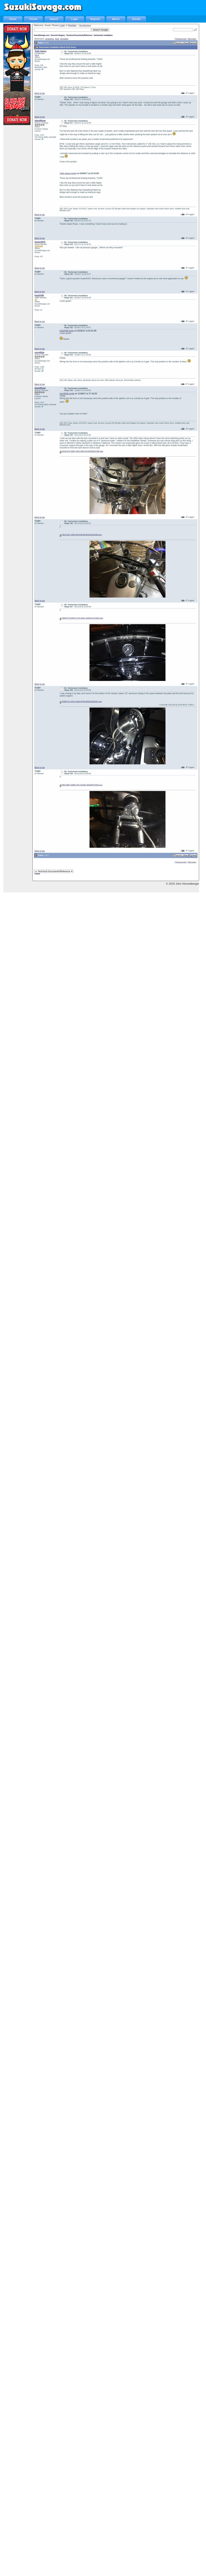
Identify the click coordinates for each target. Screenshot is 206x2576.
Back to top (40, 93)
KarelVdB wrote (67, 331)
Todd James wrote (68, 173)
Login (74, 19)
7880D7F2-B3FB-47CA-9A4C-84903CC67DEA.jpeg (81, 618)
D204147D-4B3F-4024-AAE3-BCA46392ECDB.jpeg (81, 451)
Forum (33, 19)
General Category (58, 35)
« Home (37, 874)
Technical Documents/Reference (79, 35)
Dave (57, 39)
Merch (116, 19)
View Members (85, 25)
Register (95, 19)
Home (12, 19)
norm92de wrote (67, 393)
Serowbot (64, 39)
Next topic (192, 39)
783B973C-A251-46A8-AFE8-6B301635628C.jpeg (81, 701)
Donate (136, 19)
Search (54, 19)
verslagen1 (49, 39)
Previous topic (180, 39)
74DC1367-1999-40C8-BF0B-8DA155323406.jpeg (81, 535)
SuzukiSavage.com (41, 35)
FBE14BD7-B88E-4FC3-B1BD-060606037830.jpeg (81, 785)
